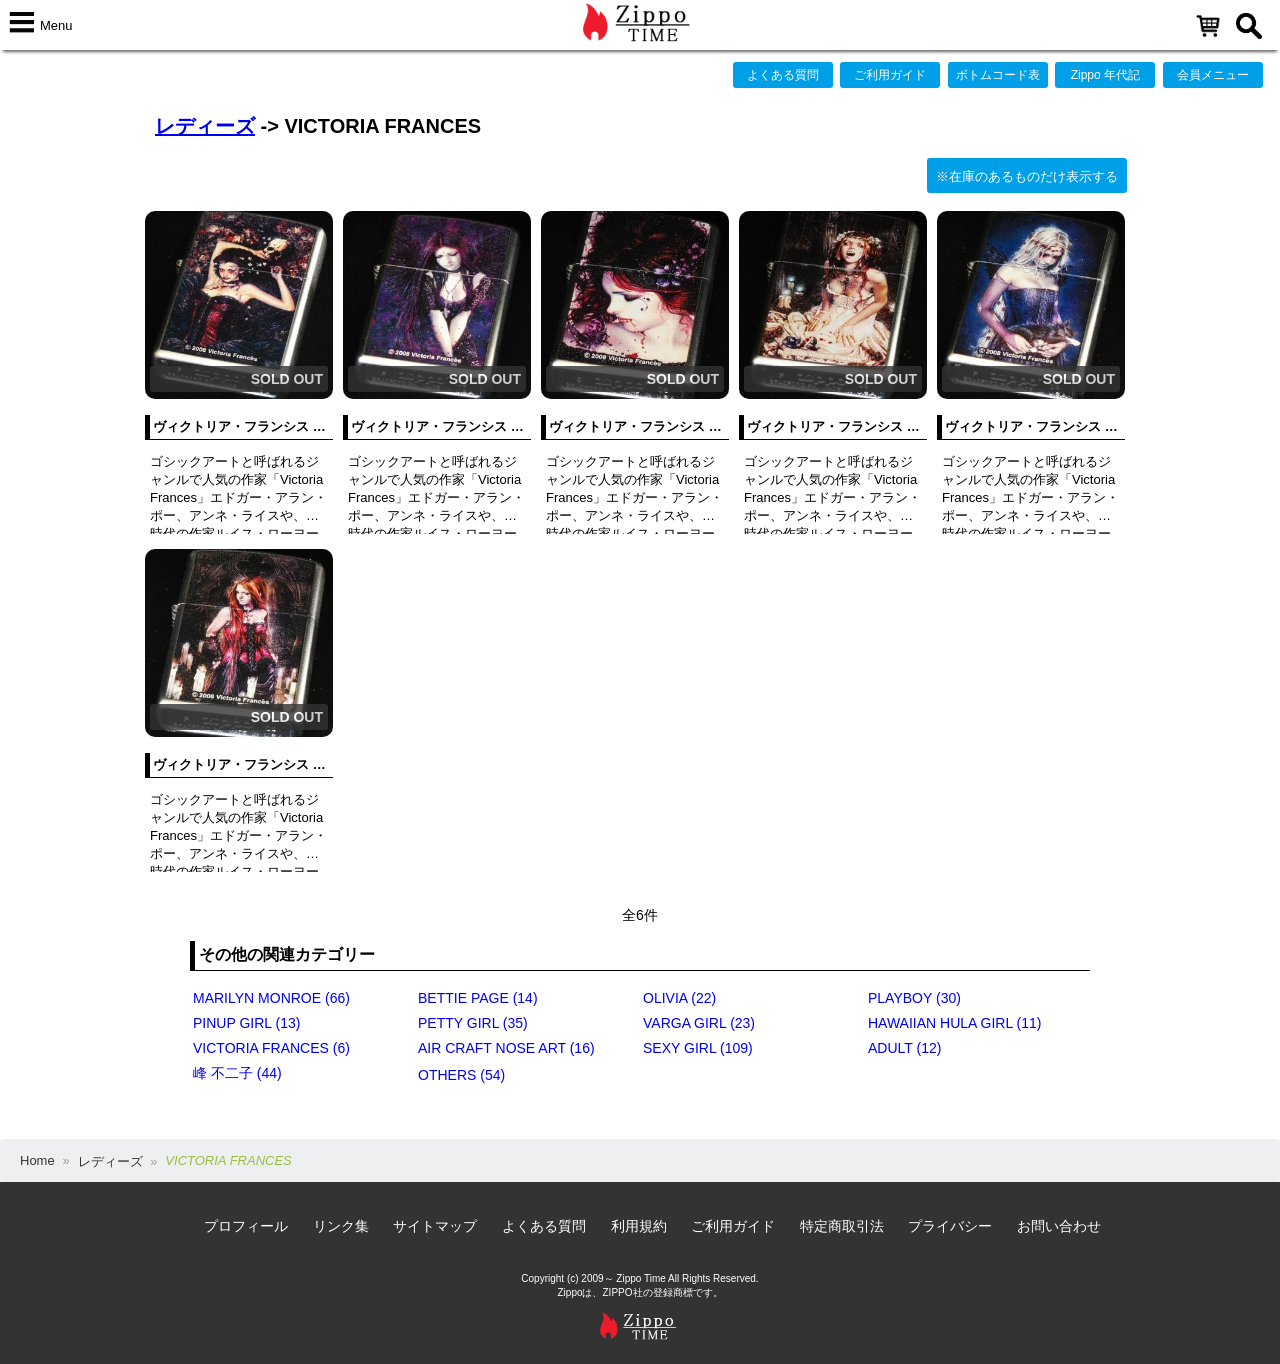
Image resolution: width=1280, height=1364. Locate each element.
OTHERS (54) (461, 1075)
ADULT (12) (904, 1048)
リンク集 (341, 1226)
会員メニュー (1213, 75)
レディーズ (205, 126)
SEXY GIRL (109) (698, 1048)
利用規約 (639, 1226)
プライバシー (950, 1226)
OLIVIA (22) (679, 998)
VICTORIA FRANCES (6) (271, 1048)
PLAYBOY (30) (914, 998)
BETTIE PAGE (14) (478, 998)
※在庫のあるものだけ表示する (1027, 176)
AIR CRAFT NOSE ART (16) (506, 1048)
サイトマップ (435, 1226)
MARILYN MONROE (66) (271, 998)
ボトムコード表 (998, 75)
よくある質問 (783, 75)
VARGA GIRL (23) (699, 1023)
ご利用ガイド (890, 75)
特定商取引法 (842, 1226)
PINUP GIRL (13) (246, 1023)
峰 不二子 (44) (237, 1073)
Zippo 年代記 (1105, 75)
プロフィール (246, 1226)
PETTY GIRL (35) (473, 1023)
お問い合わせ (1059, 1226)
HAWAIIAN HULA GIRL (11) (954, 1023)
